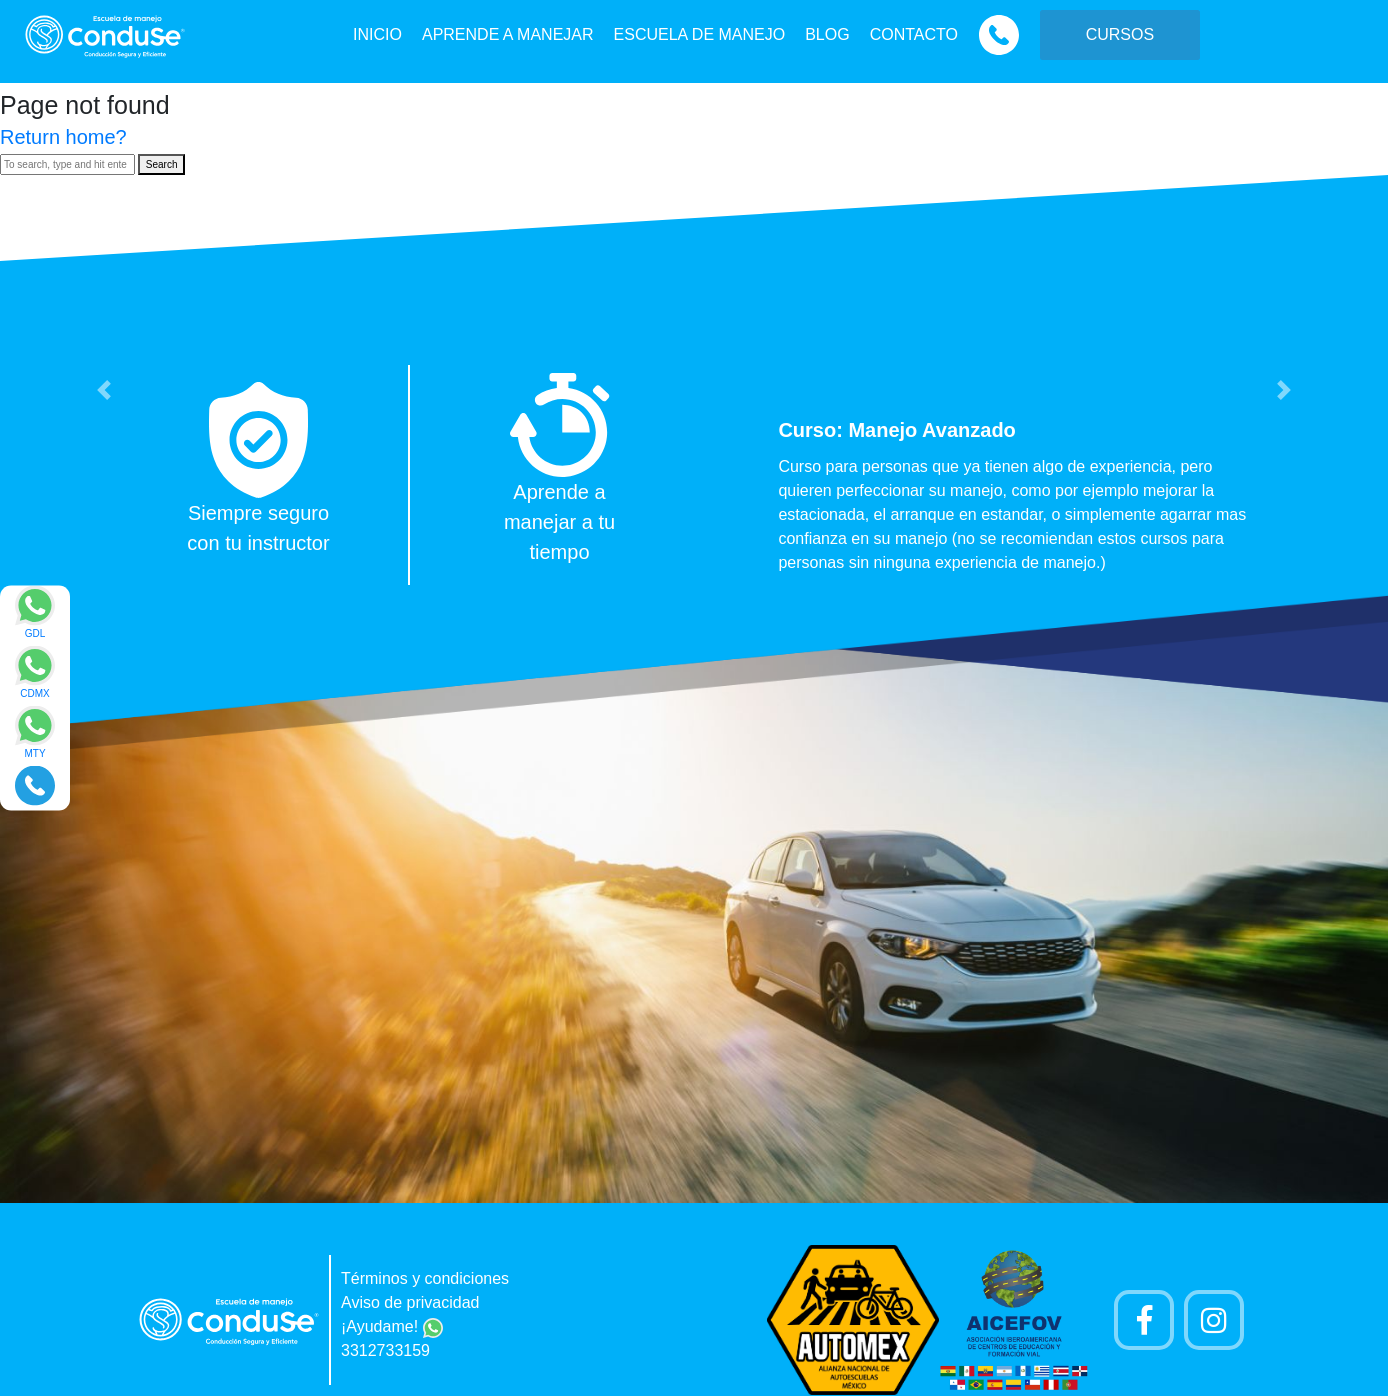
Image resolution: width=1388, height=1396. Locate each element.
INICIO (377, 34)
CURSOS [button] (1120, 34)
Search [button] (162, 164)
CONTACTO (914, 34)
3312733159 (385, 1350)
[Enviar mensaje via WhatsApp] (35, 618)
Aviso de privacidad (410, 1302)
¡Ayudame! (392, 1326)
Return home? (63, 137)
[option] (694, 475)
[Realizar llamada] (35, 784)
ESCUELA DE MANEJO (700, 34)
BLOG (827, 34)
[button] (104, 390)
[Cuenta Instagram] (1214, 1320)
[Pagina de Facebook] (1144, 1320)
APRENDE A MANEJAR (508, 34)
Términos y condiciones (425, 1278)
